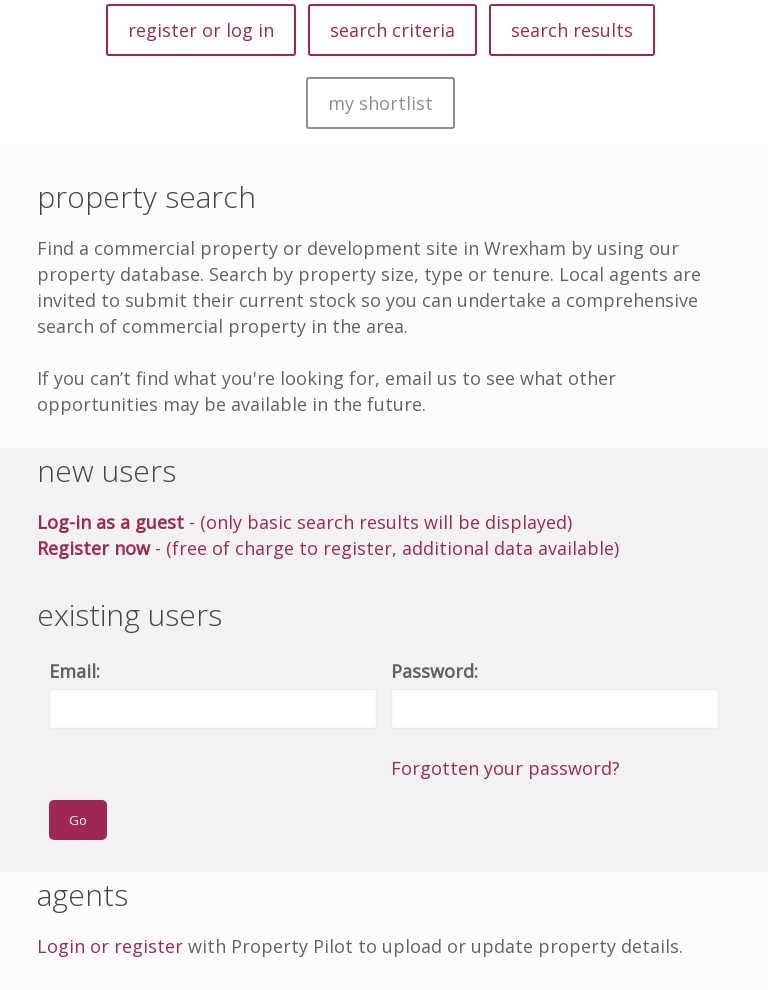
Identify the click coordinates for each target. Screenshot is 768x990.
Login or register (110, 946)
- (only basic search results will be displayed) (304, 522)
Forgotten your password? (505, 768)
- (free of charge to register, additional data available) (328, 548)
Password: (434, 671)
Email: (74, 671)
